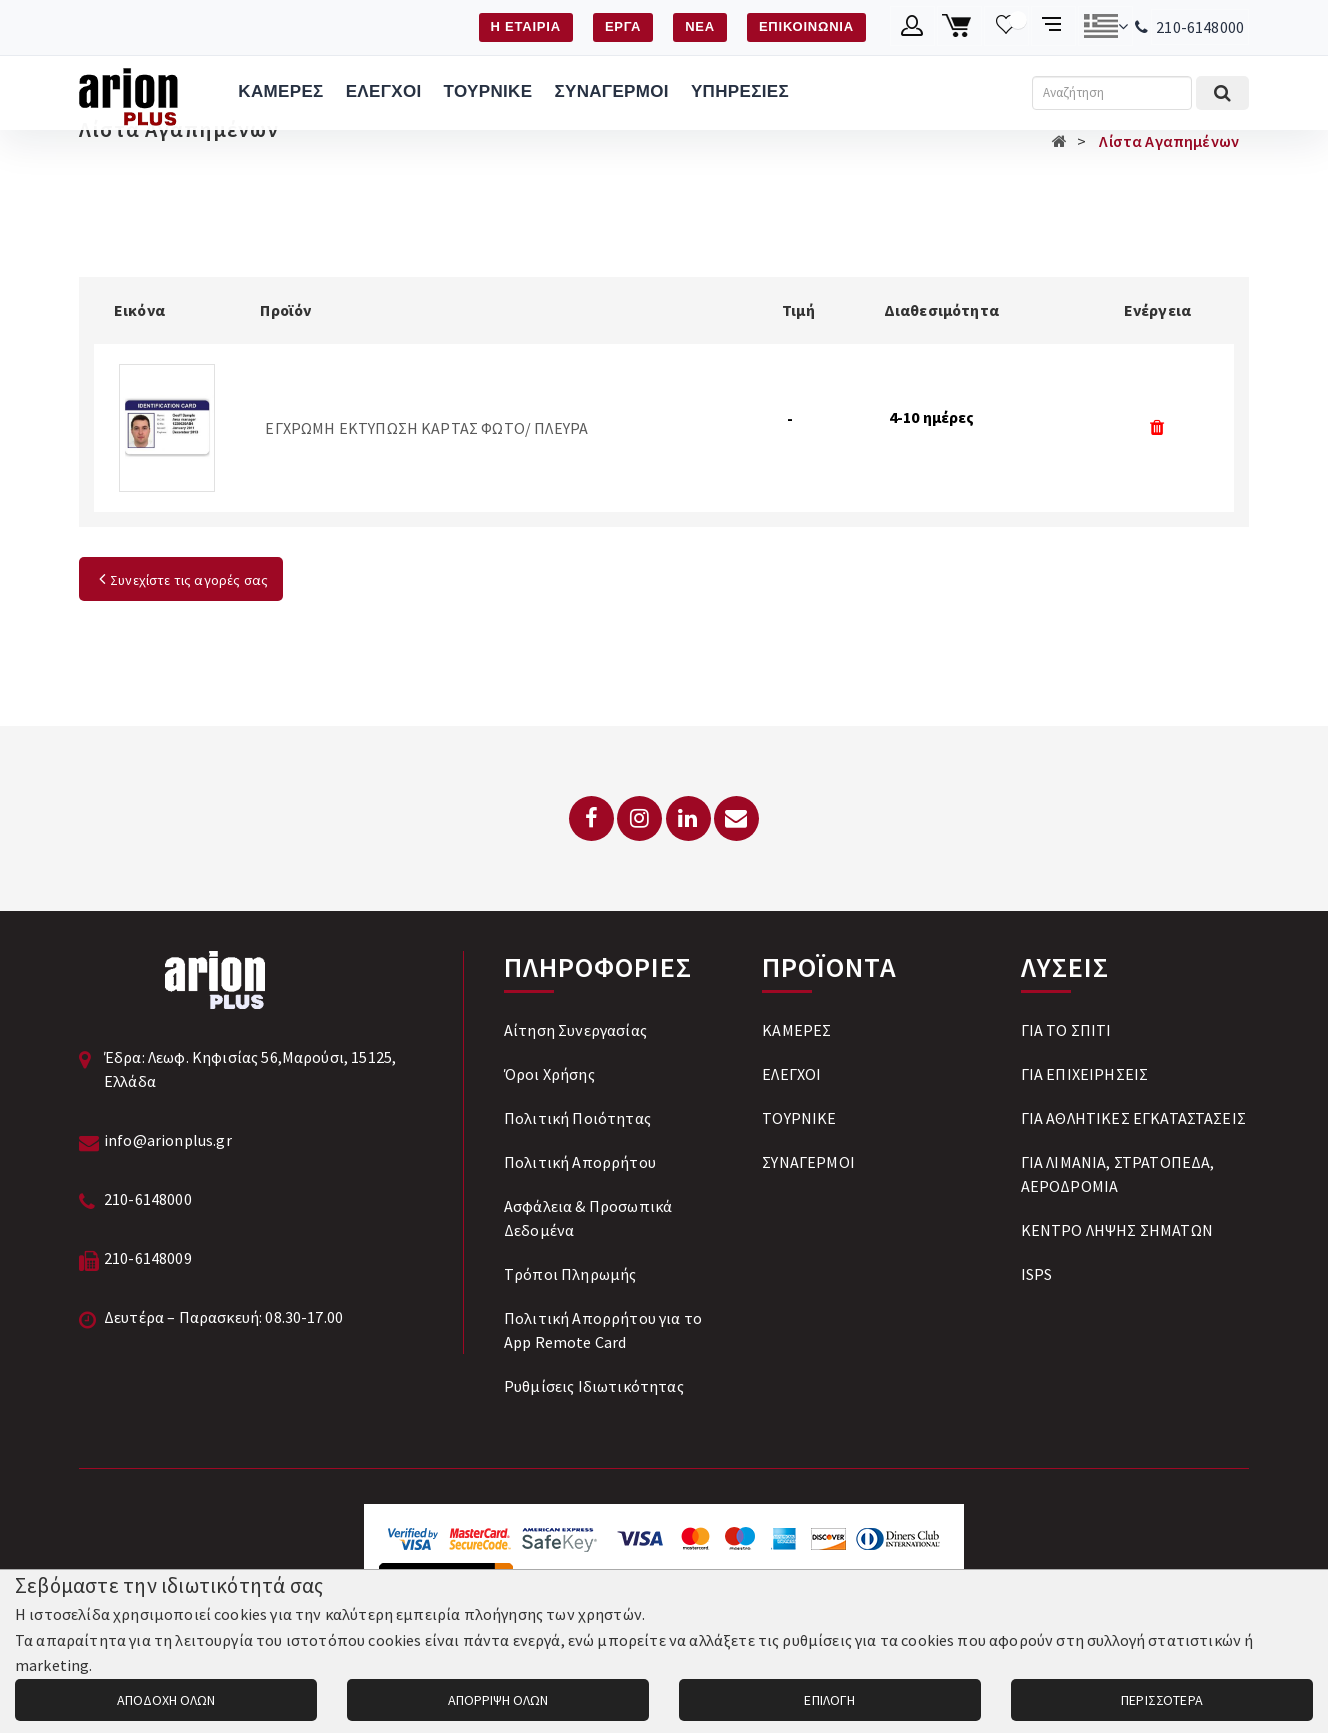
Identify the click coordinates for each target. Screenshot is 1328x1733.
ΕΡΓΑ (623, 26)
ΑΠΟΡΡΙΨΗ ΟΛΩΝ (498, 1700)
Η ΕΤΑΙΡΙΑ (526, 26)
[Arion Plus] (128, 93)
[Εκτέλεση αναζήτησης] (1222, 93)
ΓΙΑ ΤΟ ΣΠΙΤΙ (1066, 1030)
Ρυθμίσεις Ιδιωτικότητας (594, 1386)
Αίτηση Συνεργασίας (575, 1030)
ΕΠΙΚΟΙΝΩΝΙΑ (806, 26)
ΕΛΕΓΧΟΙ (384, 91)
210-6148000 (1200, 27)
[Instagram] (639, 818)
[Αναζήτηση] (1112, 93)
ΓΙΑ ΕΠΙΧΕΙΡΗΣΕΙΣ (1085, 1074)
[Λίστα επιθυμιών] (1006, 26)
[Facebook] (591, 818)
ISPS (1037, 1274)
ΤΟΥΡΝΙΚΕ (488, 91)
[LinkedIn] (688, 818)
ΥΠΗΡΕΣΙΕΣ (740, 91)
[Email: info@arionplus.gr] (736, 818)
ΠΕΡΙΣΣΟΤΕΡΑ (1162, 1700)
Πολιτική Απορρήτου (580, 1162)
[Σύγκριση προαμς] (1053, 26)
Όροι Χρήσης (549, 1074)
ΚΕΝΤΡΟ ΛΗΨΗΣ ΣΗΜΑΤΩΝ (1117, 1230)
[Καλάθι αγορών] (959, 26)
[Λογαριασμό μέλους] (912, 26)
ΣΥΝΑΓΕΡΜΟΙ (611, 91)
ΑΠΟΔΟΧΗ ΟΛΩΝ (166, 1700)
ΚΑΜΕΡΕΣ (280, 91)
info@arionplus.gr (168, 1140)
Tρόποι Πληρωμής (570, 1274)
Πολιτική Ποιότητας (577, 1118)
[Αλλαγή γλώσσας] (1105, 26)
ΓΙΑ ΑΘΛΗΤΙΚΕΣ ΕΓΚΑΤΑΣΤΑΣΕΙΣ (1133, 1118)
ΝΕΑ (700, 26)
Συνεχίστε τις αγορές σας (181, 580)
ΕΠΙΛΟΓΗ (829, 1700)
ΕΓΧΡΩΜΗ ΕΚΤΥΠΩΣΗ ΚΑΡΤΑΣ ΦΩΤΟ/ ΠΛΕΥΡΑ (426, 428)
